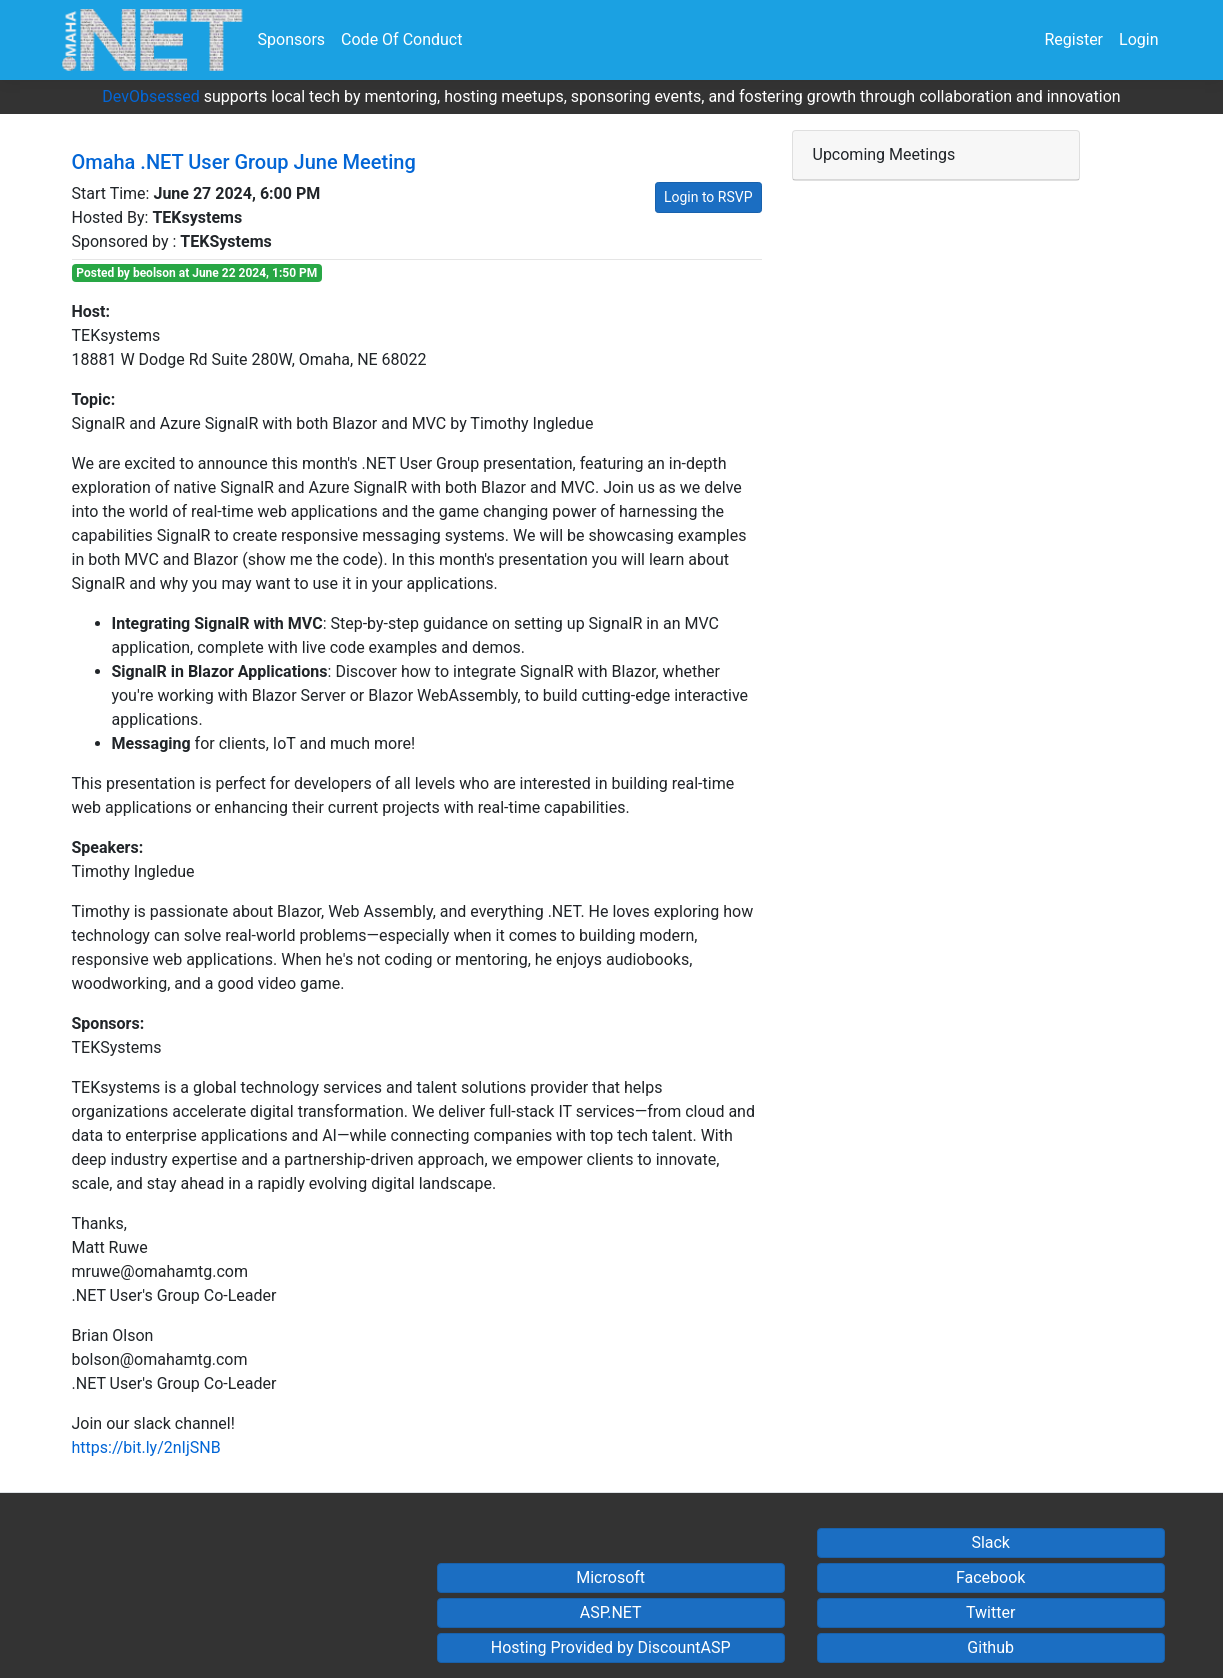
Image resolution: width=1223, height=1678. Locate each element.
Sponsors (292, 39)
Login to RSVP (708, 197)
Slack (990, 1542)
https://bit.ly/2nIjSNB (146, 1447)
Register (1073, 39)
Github (990, 1647)
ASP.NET (611, 1612)
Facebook (990, 1577)
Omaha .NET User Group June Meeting (244, 162)
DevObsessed (150, 96)
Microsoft (610, 1577)
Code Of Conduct (401, 39)
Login (1138, 39)
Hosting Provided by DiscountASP (611, 1647)
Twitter (990, 1612)
